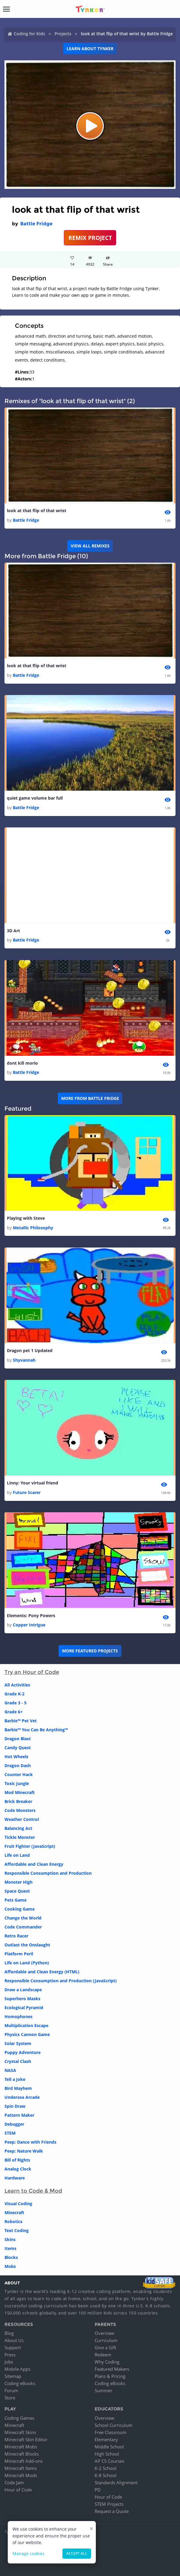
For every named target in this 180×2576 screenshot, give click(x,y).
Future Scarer (27, 1492)
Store (9, 2398)
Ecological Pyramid (23, 2007)
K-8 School (105, 2475)
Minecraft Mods (20, 2475)
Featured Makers (112, 2369)
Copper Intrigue (29, 1625)
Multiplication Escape (26, 2025)
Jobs (8, 2362)
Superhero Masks (22, 1998)
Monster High (18, 1882)
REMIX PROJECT (90, 237)
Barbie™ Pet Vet (20, 1721)
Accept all (76, 2553)
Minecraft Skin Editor (25, 2439)
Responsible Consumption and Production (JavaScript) (60, 1980)
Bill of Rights (17, 2160)
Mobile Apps (17, 2369)
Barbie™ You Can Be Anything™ (36, 1729)
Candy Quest (17, 1747)
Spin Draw (14, 2106)
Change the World (22, 1918)
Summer (103, 2390)
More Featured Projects (90, 1651)
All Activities (17, 1685)
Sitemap (12, 2376)
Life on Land (17, 1855)
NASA (10, 2070)
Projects (63, 33)
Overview (104, 2333)
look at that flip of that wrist (36, 510)
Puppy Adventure (22, 2052)
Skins (10, 2239)
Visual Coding (18, 2203)
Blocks (11, 2257)
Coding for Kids (29, 33)
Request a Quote (112, 2511)
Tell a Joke (14, 2079)
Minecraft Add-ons (23, 2461)
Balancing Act (18, 1828)
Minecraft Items (20, 2468)
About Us (14, 2340)
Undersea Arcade (22, 2097)
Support (12, 2347)
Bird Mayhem (18, 2088)
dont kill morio (22, 1063)
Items (10, 2248)
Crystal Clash (17, 2061)
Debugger (14, 2124)
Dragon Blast (17, 1738)
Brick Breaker (18, 1801)
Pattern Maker (19, 2115)
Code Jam (14, 2482)
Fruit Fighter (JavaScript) (29, 1846)
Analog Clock (17, 2169)
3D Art (13, 930)
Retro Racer (16, 1936)
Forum (11, 2390)
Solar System (17, 2043)
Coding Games (19, 2418)
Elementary (106, 2439)
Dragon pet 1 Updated (30, 1350)
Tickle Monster (19, 1837)
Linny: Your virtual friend (32, 1483)
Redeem (103, 2355)
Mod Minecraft (19, 1792)
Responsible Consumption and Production (48, 1873)
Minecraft (14, 2212)
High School (107, 2454)
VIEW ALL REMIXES (90, 546)
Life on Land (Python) (26, 1963)
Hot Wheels (16, 1756)
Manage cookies (28, 2553)
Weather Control (21, 1819)
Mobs (10, 2266)
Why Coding (107, 2362)
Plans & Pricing (110, 2376)
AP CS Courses (109, 2461)
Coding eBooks (19, 2383)
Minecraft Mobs (20, 2447)
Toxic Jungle (16, 1783)
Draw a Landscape (23, 1989)
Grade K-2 (14, 1694)
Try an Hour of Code (31, 1672)
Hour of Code (18, 2490)
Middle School (109, 2447)
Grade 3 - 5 (15, 1703)
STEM (10, 2133)
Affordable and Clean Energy (33, 1864)
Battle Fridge (36, 223)
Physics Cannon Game (27, 2034)
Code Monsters (20, 1810)
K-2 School (105, 2468)
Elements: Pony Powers (31, 1615)
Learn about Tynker (90, 48)
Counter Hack (18, 1774)
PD (98, 2490)
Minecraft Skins (20, 2432)
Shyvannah (24, 1360)
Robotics (13, 2221)
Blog (9, 2333)
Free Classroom (111, 2432)
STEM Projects (109, 2504)
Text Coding (16, 2230)
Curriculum (106, 2340)
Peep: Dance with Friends (30, 2142)
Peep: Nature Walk (23, 2151)
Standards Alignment (116, 2482)
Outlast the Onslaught (27, 1945)
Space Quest (17, 1891)
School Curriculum (114, 2425)
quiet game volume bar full (35, 798)
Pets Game (15, 1900)
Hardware (14, 2178)
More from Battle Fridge (90, 1098)
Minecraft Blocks (21, 2454)
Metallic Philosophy (33, 1227)
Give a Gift (105, 2347)
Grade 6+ (13, 1712)
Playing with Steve (26, 1218)
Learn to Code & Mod (33, 2191)
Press (10, 2355)
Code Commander (23, 1927)
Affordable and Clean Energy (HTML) (41, 1972)
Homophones (18, 2016)
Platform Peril (18, 1954)
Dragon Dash (17, 1765)
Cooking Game (19, 1909)
